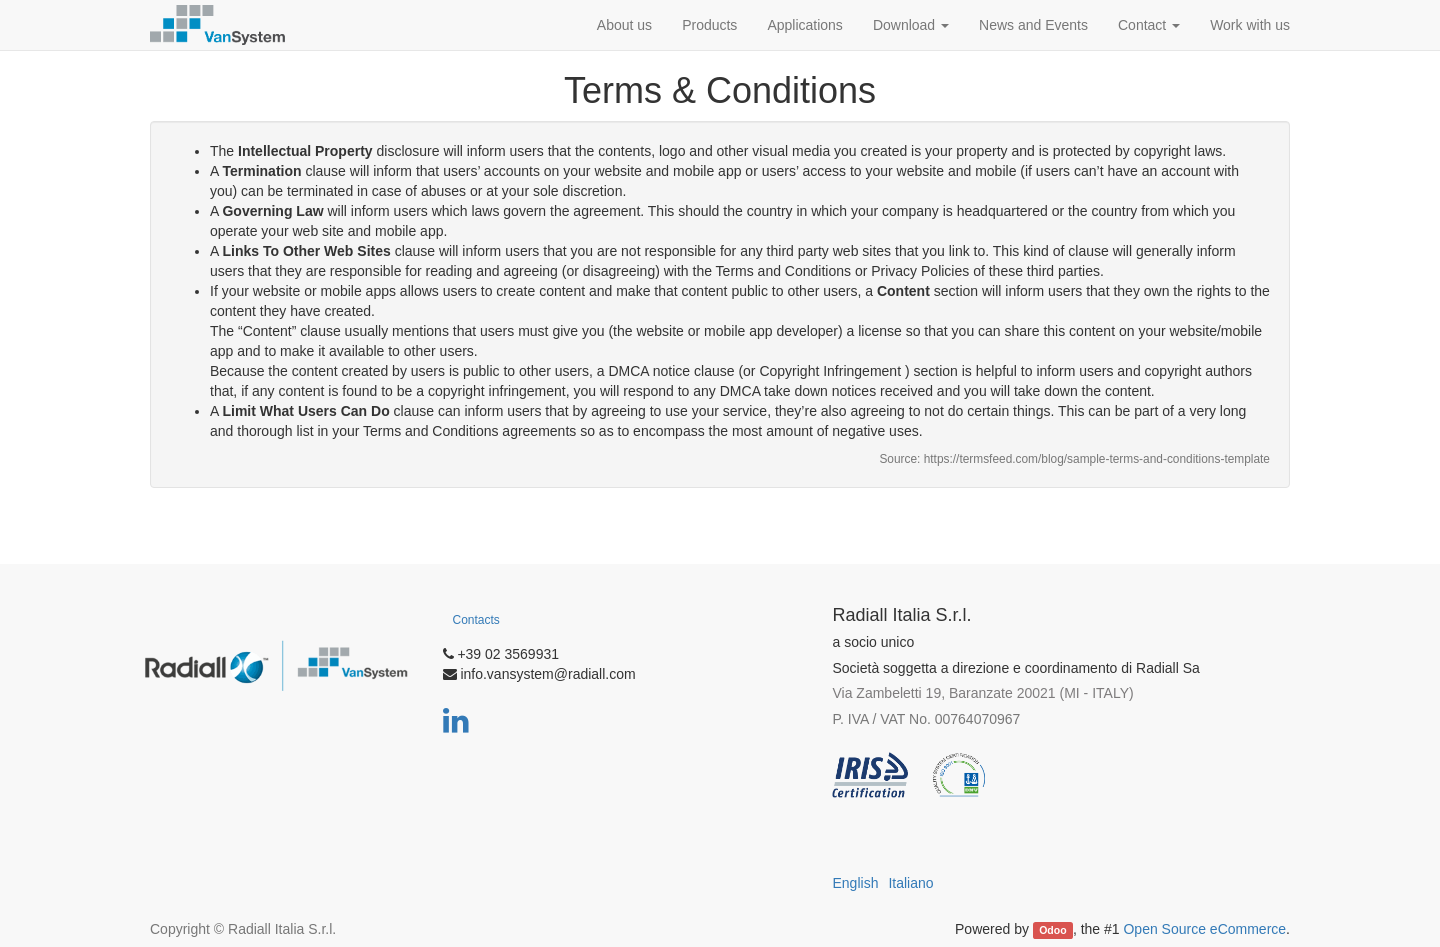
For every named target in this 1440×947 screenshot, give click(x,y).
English (856, 883)
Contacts (476, 620)
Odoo (1052, 930)
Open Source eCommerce (1204, 929)
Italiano (910, 883)
